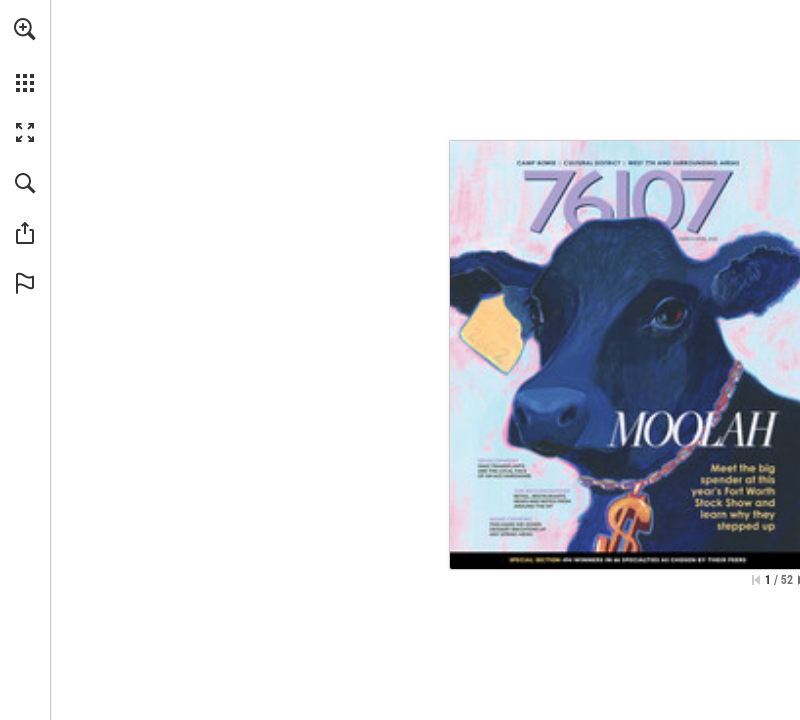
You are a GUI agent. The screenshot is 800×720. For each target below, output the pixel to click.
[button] (25, 29)
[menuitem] (25, 55)
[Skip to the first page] (756, 580)
